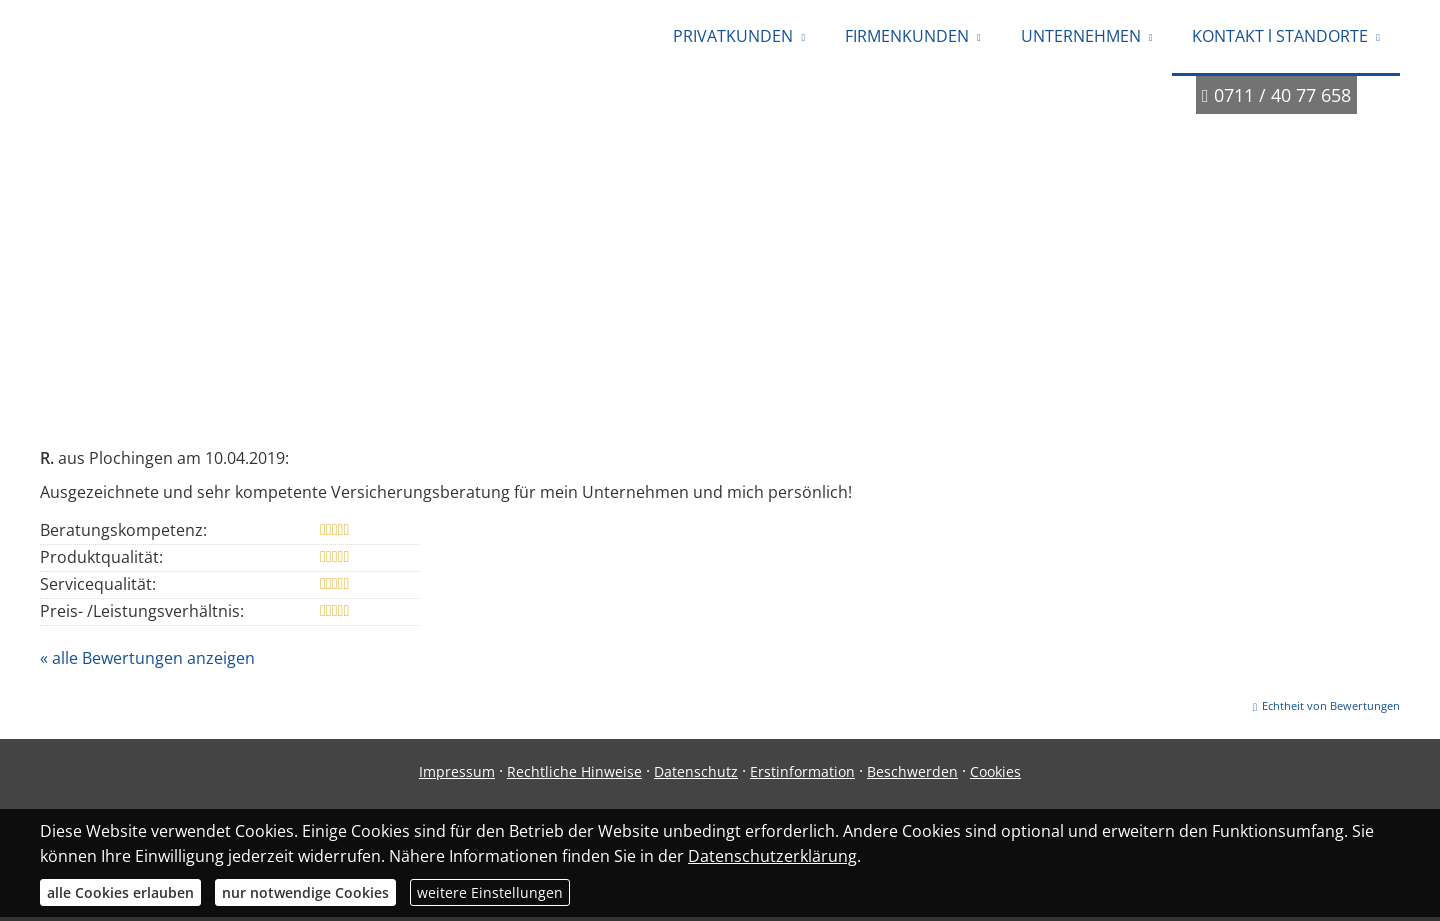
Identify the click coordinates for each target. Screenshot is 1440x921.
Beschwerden (912, 775)
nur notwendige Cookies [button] (305, 892)
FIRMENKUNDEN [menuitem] (907, 38)
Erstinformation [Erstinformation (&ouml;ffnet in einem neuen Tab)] (802, 775)
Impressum (457, 775)
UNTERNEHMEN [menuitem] (1081, 38)
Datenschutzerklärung (772, 856)
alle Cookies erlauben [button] (120, 892)
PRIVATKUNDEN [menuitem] (733, 38)
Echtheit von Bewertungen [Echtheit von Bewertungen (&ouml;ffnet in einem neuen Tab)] (1331, 709)
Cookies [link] (995, 775)
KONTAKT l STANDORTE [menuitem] (1280, 38)
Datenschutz (696, 775)
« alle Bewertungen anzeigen (147, 662)
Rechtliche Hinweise (574, 775)
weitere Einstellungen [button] (490, 892)
